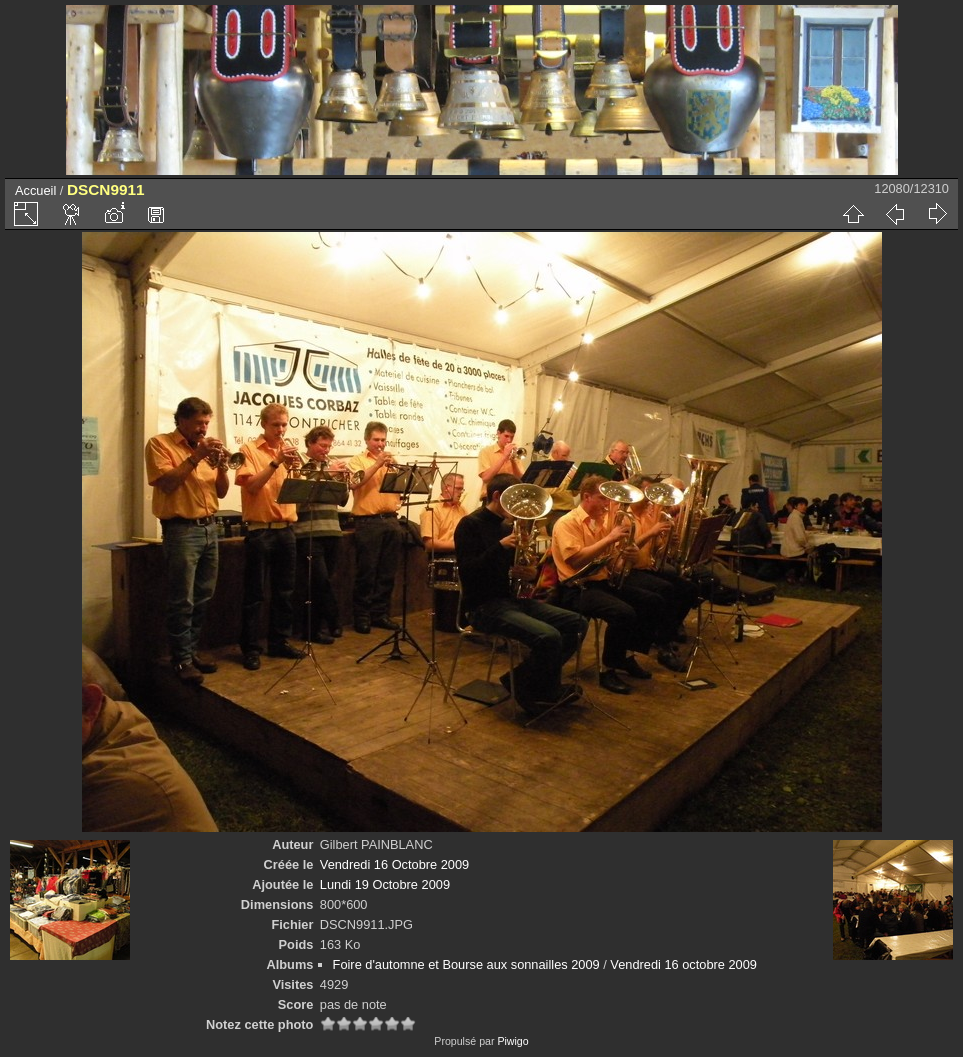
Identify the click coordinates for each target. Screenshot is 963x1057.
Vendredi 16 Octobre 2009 (394, 864)
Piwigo (512, 1041)
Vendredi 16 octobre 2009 (683, 964)
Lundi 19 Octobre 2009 (385, 884)
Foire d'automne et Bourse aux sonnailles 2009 (466, 964)
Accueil (35, 190)
